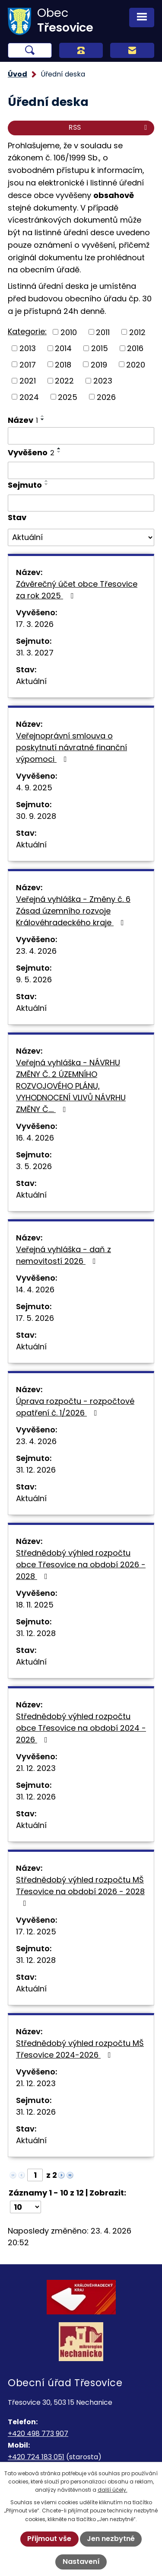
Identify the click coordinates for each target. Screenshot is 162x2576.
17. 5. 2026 (35, 1318)
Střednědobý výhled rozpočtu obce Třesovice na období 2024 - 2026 (81, 1728)
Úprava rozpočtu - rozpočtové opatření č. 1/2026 (75, 1407)
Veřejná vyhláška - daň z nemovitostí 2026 (63, 1255)
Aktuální (31, 681)
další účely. (112, 2489)
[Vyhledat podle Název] (81, 435)
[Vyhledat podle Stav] (81, 537)
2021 (27, 380)
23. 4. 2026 (36, 951)
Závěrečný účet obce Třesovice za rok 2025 (76, 589)
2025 (67, 396)
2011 (103, 331)
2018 (63, 364)
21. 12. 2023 (36, 1768)
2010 (68, 331)
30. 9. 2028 (36, 816)
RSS (109, 127)
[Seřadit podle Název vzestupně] (43, 416)
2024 (29, 396)
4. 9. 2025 (34, 787)
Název (23, 420)
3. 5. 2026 (34, 1166)
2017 (27, 364)
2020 (135, 364)
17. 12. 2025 (36, 1931)
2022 (64, 380)
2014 (63, 348)
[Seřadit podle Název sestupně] (43, 419)
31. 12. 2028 (36, 1633)
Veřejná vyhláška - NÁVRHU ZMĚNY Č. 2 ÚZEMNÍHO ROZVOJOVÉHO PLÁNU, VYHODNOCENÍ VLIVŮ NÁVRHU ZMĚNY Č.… (71, 1086)
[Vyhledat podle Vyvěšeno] (81, 470)
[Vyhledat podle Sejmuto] (81, 503)
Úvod (17, 74)
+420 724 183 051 (36, 2457)
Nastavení (81, 2561)
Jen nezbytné (111, 2539)
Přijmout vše (49, 2539)
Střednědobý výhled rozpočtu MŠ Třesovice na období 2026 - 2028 (80, 1890)
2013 (27, 348)
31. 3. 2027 (35, 652)
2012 (137, 331)
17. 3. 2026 (35, 624)
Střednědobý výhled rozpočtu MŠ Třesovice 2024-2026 (80, 2049)
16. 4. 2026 (35, 1137)
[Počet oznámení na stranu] (25, 2207)
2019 (99, 364)
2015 (99, 348)
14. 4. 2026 (35, 1289)
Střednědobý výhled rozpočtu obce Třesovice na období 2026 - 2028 (81, 1564)
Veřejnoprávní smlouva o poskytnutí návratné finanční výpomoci (71, 747)
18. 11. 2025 (35, 1604)
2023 (102, 380)
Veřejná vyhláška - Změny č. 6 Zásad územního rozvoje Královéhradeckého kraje (73, 911)
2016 (135, 348)
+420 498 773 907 (38, 2434)
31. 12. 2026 (36, 1469)
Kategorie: (27, 331)
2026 (106, 396)
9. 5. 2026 (34, 979)
